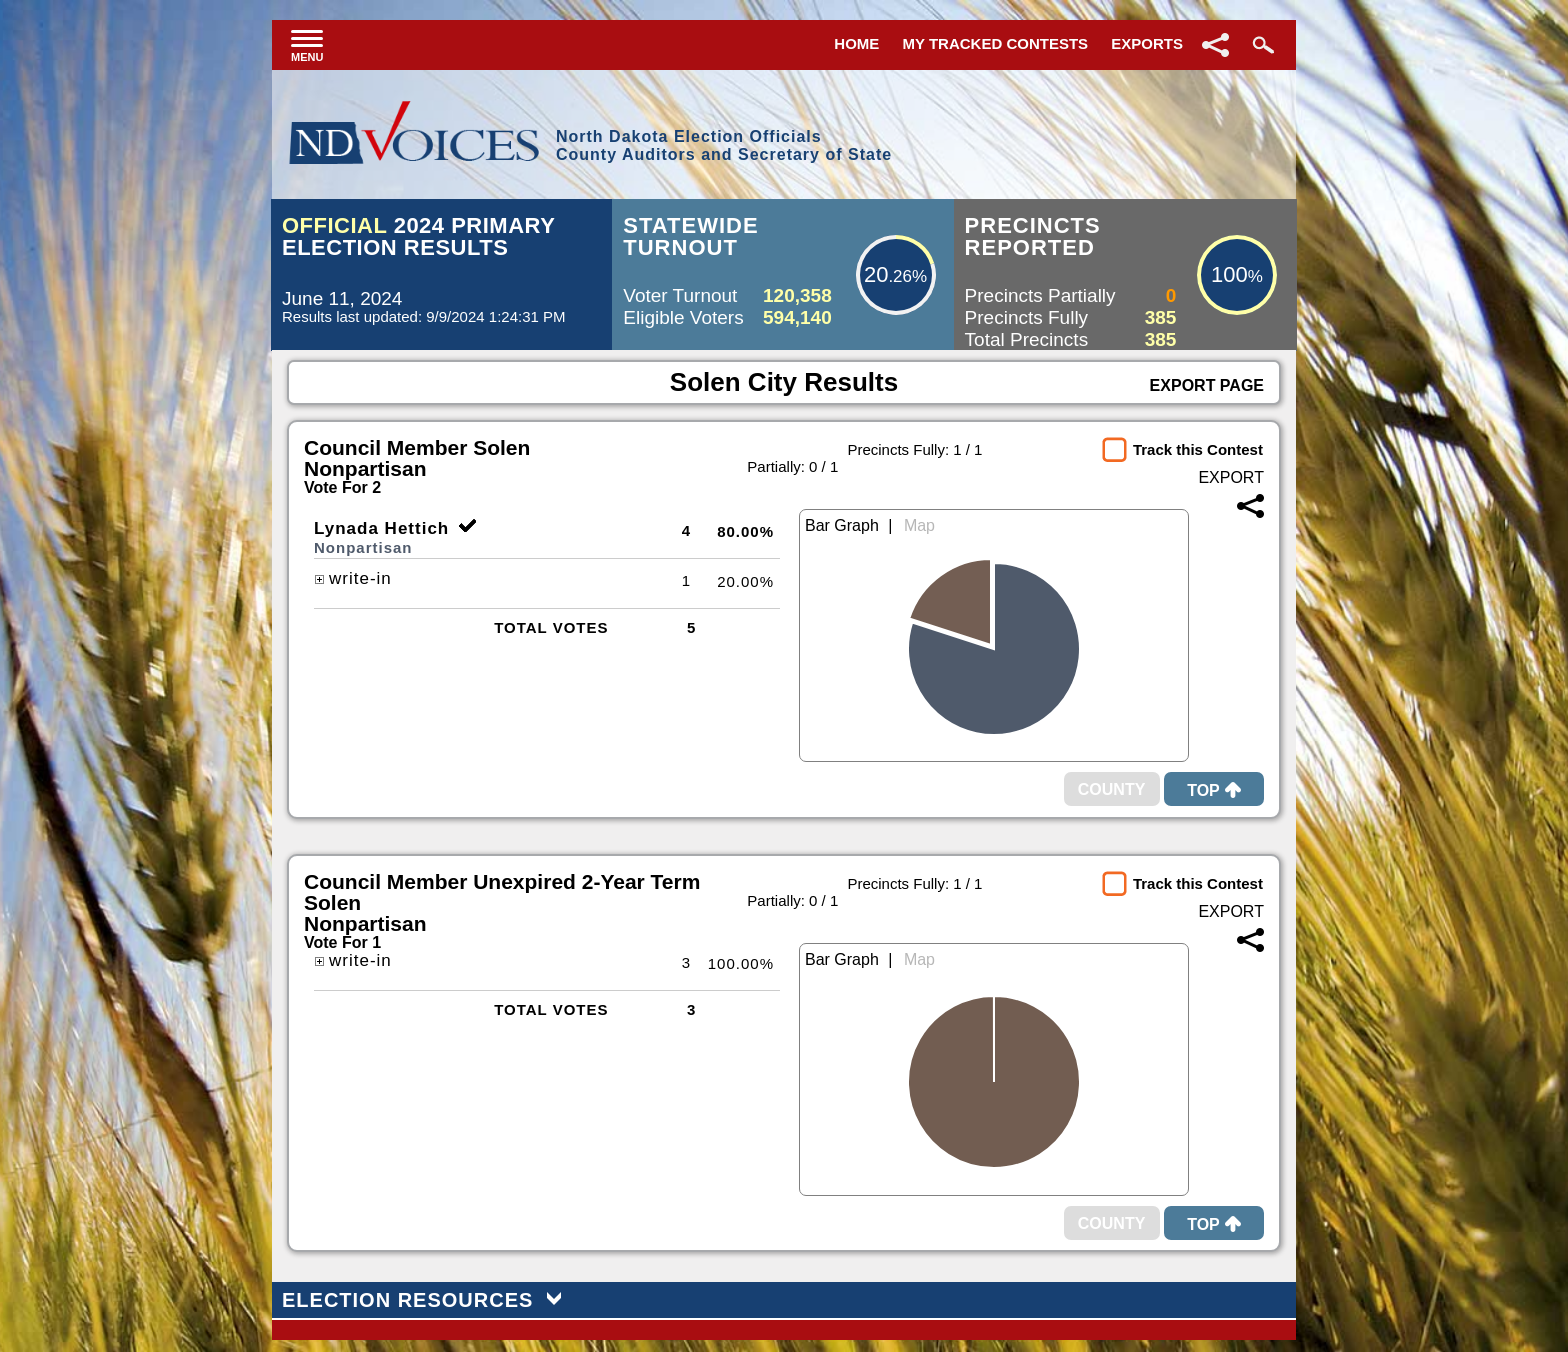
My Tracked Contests (996, 43)
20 (876, 274)
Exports (1147, 43)
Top (1214, 790)
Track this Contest (1198, 449)
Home (856, 43)
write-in (353, 578)
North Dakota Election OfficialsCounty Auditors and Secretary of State (724, 145)
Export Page (1207, 385)
